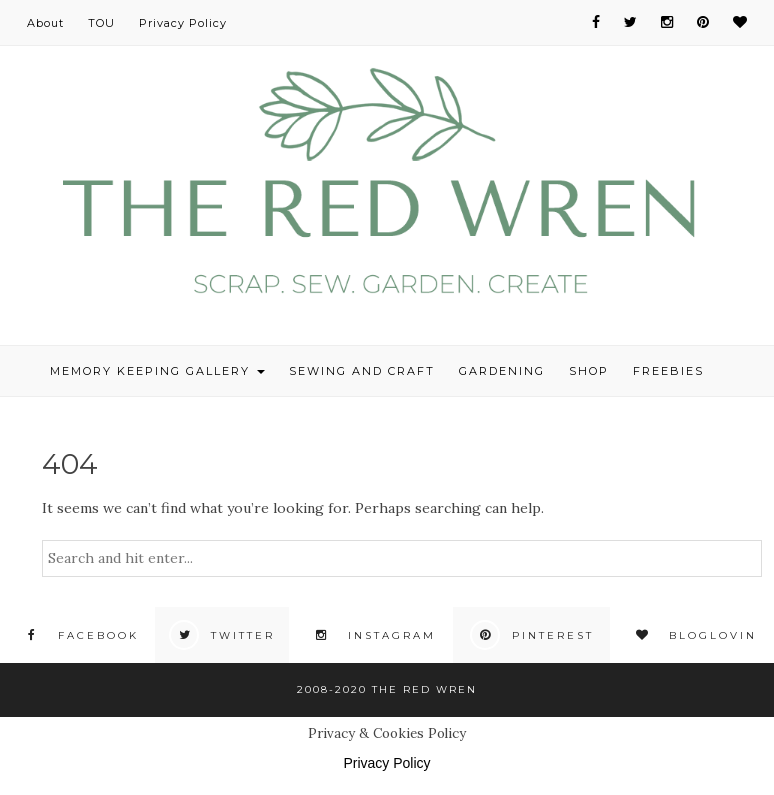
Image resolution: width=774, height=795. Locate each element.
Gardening (502, 371)
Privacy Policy (183, 23)
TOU (101, 23)
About (45, 23)
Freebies (668, 371)
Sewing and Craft (362, 371)
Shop (589, 371)
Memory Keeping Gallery (157, 371)
